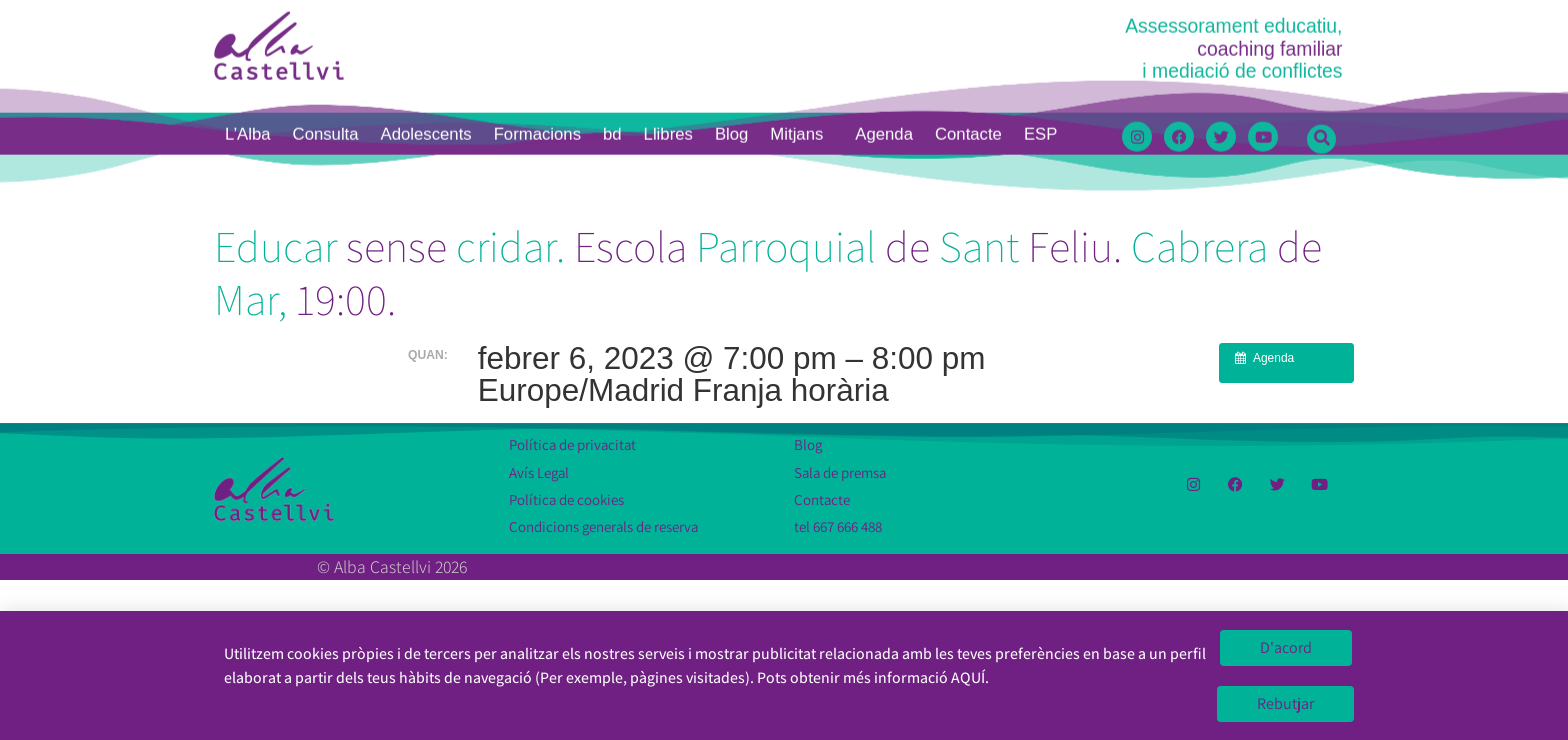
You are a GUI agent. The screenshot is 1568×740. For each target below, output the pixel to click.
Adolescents (426, 14)
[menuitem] (1040, 15)
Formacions (537, 14)
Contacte (968, 14)
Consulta (326, 14)
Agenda (884, 14)
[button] (1321, 19)
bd (612, 14)
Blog (731, 14)
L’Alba (248, 14)
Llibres (668, 14)
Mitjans (801, 15)
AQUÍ (968, 680)
